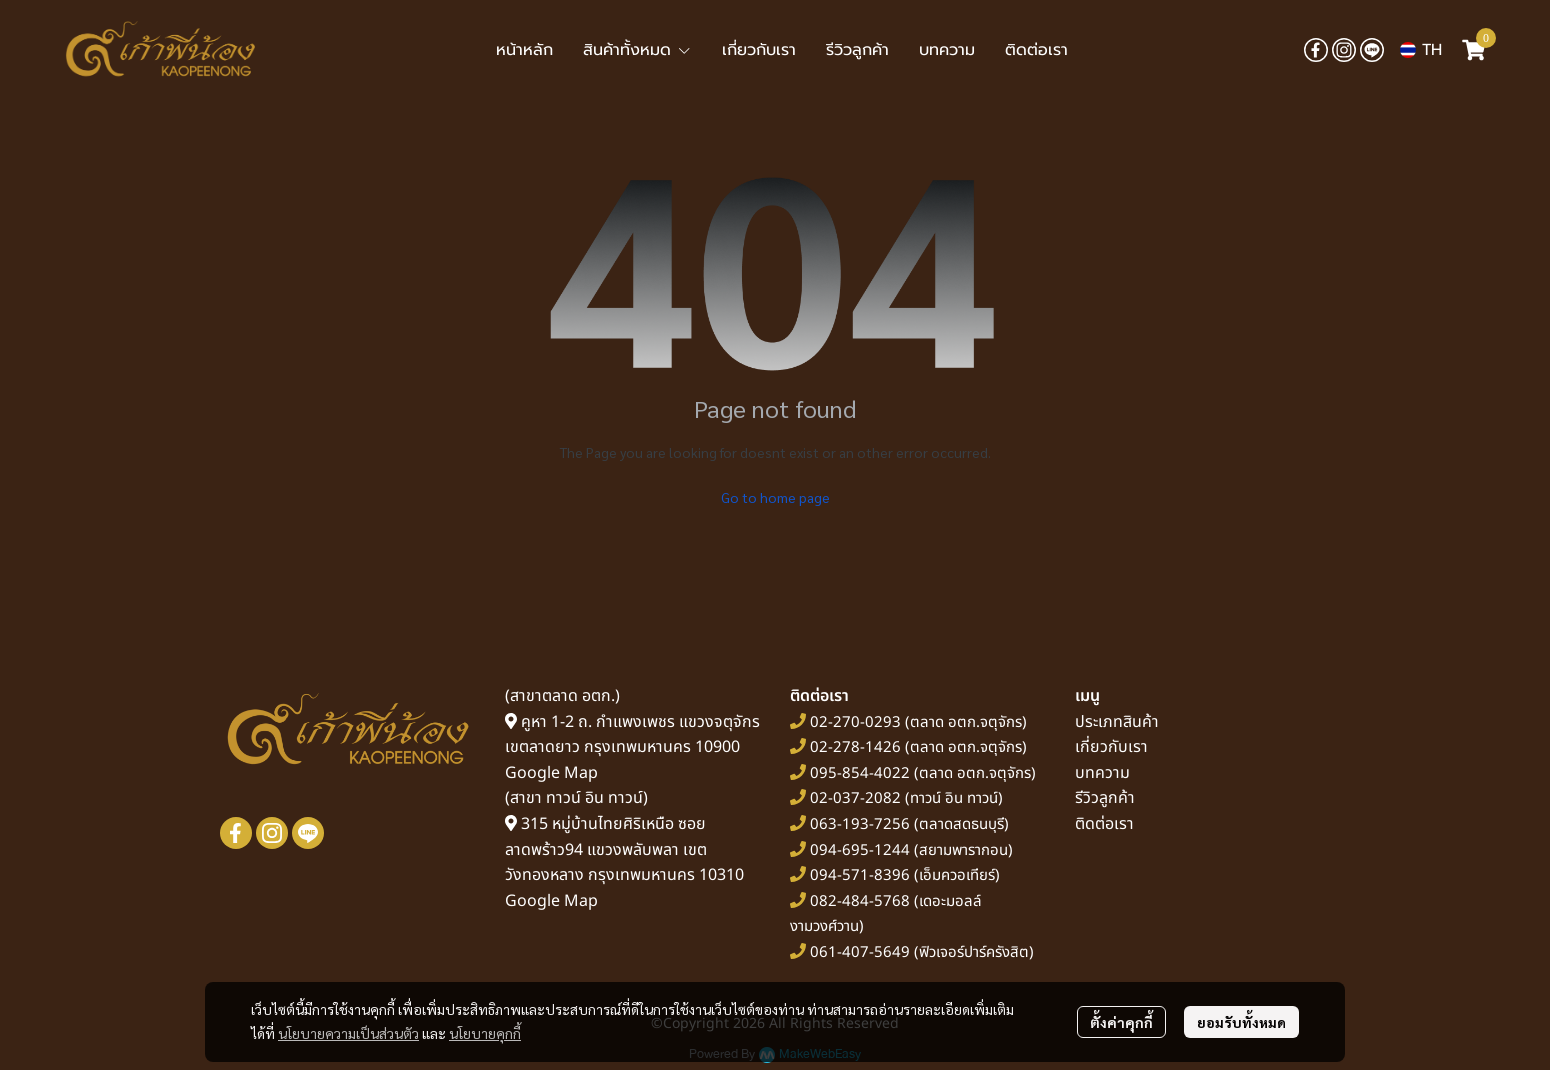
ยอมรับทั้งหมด (1241, 1022)
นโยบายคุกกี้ (485, 1033)
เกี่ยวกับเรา (1111, 747)
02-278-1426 (855, 747)
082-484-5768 (860, 901)
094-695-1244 (860, 850)
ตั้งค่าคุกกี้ (1121, 1022)
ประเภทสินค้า (1117, 722)
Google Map (551, 773)
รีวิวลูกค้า (1105, 798)
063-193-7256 (860, 824)
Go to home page (775, 497)
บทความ (1102, 773)
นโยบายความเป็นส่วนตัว (348, 1033)
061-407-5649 (860, 952)
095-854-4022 (860, 773)
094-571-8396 (860, 875)
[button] (1421, 50)
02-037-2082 (855, 798)
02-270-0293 (853, 722)
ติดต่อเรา (1104, 824)
